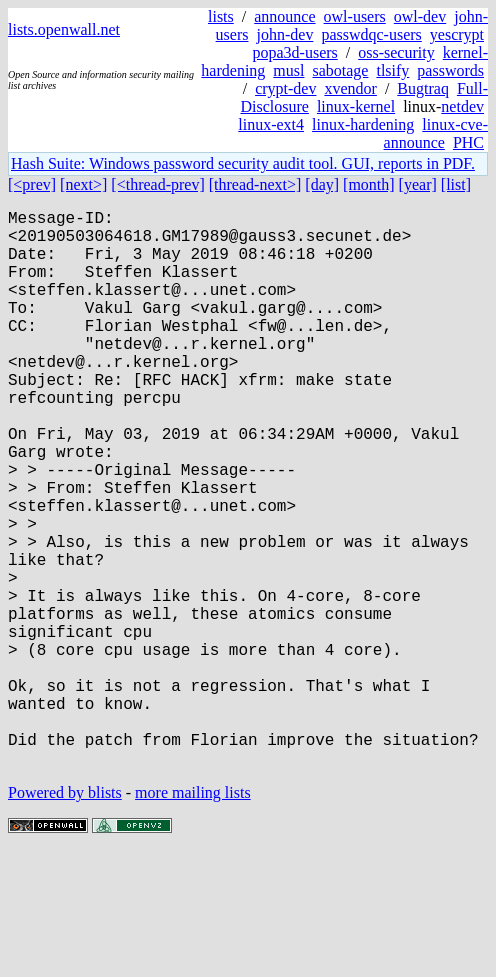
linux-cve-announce (436, 133)
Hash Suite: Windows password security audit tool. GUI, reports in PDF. (243, 163)
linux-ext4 (271, 124)
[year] (418, 184)
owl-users (355, 16)
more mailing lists (193, 916)
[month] (369, 184)
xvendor (350, 88)
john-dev (285, 34)
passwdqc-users (371, 34)
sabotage (340, 70)
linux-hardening (363, 124)
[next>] (83, 184)
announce (284, 16)
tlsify (392, 70)
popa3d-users (294, 52)
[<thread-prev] (157, 184)
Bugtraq (423, 88)
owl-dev (420, 16)
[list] (456, 184)
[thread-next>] (255, 184)
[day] (322, 184)
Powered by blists (65, 916)
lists (221, 16)
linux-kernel (356, 106)
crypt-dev (285, 88)
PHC (468, 142)
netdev (462, 106)
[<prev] (32, 184)
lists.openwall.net (64, 29)
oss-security (396, 52)
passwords (450, 70)
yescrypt (457, 34)
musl (288, 70)
